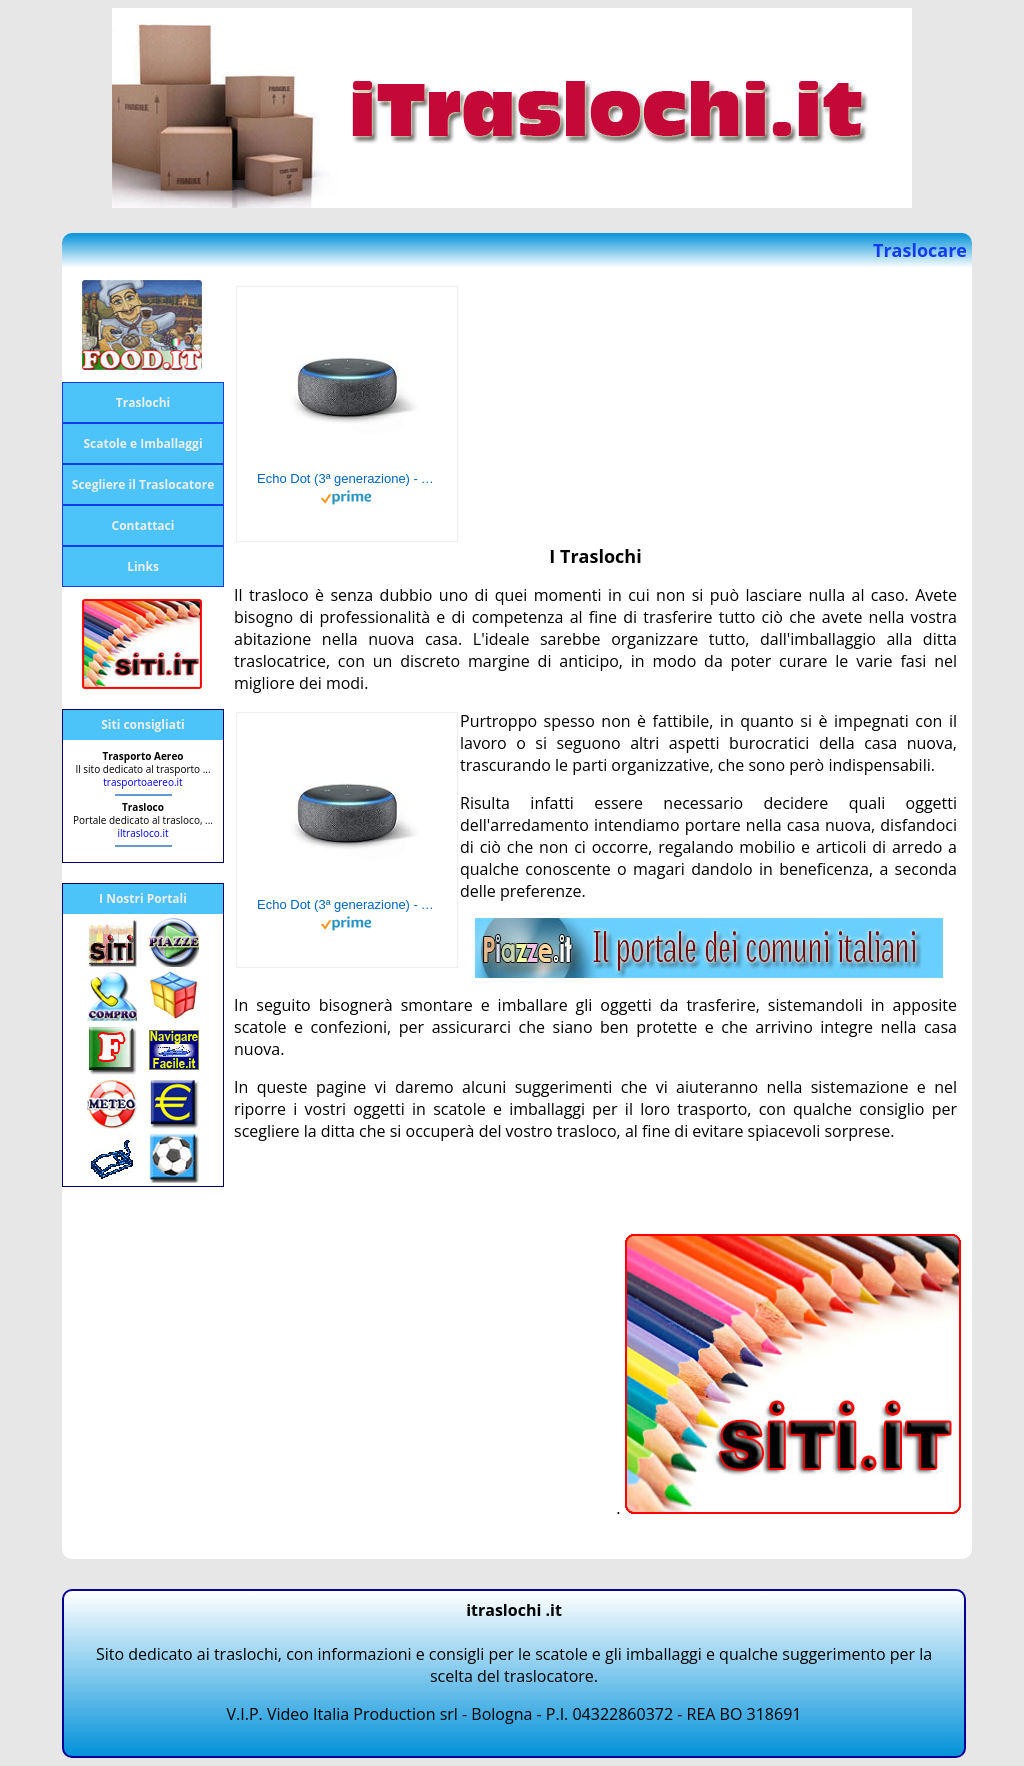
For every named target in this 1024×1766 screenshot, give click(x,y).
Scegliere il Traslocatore (143, 484)
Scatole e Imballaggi (142, 443)
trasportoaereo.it (142, 782)
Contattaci (143, 525)
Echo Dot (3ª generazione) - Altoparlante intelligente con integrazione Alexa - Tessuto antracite (347, 478)
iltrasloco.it (142, 833)
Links (143, 566)
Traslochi (143, 402)
